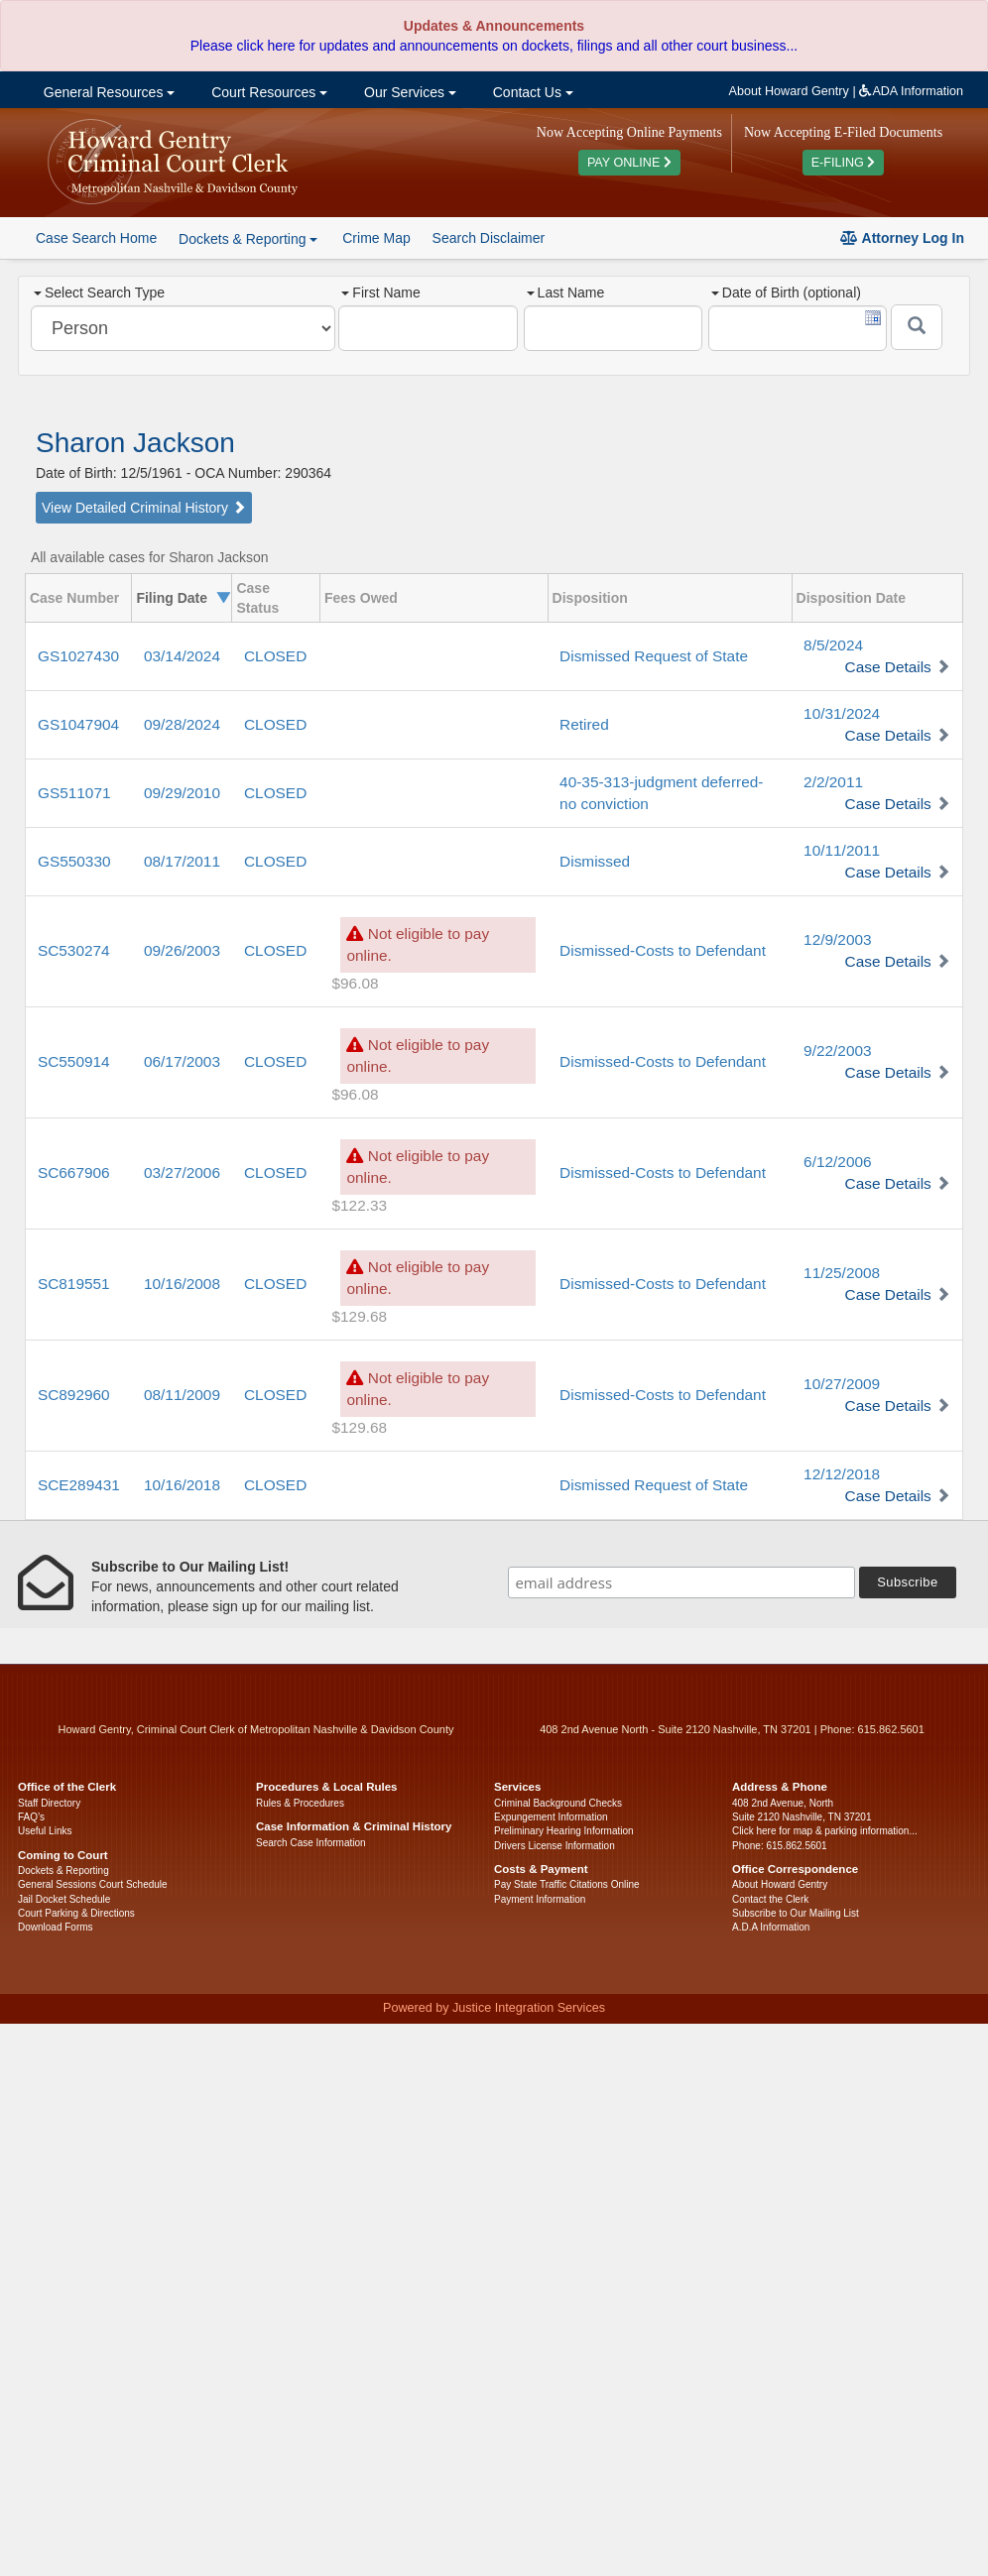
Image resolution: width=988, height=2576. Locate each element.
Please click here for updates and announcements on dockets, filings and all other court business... (494, 46)
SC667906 (74, 1172)
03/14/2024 (182, 655)
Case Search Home (96, 238)
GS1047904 (78, 724)
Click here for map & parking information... (825, 1830)
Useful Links (44, 1830)
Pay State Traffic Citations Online (567, 1884)
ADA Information (911, 91)
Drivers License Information (554, 1845)
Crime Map (376, 238)
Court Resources (267, 92)
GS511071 (74, 792)
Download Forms (55, 1927)
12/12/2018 (841, 1473)
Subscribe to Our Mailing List (795, 1913)
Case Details (888, 666)
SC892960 (74, 1394)
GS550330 (74, 861)
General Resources (107, 92)
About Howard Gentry (789, 91)
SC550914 (74, 1061)
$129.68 (359, 1316)
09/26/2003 (182, 950)
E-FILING (843, 163)
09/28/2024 (182, 724)
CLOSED (275, 655)
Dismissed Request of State (653, 655)
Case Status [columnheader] (257, 598)
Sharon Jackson (135, 442)
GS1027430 (78, 655)
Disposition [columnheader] (590, 598)
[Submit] (916, 327)
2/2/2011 (833, 781)
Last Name (566, 292)
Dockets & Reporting (63, 1870)
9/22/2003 (837, 1050)
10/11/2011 (841, 850)
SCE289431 (79, 1484)
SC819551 (74, 1283)
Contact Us (531, 92)
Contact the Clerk (770, 1899)
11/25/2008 (841, 1272)
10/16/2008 (182, 1283)
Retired (584, 724)
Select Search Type (99, 292)
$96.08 (354, 983)
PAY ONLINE (629, 163)
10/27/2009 (841, 1383)
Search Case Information (311, 1842)
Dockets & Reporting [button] (248, 239)
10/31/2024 (841, 713)
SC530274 (74, 950)
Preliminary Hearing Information (564, 1830)
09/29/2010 (182, 792)
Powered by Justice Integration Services (494, 2008)
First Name (380, 292)
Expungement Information (551, 1817)
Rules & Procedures (300, 1803)
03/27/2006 (182, 1172)
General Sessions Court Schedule (93, 1884)
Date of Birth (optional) (786, 292)
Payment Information (539, 1899)
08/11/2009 (182, 1394)
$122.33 (359, 1205)
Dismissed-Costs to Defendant (662, 950)
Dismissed (594, 861)
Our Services (408, 92)
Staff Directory (49, 1803)
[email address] (681, 1582)
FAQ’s (31, 1817)
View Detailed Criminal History (144, 508)
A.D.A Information (770, 1927)
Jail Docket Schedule (64, 1899)
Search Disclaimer (489, 238)
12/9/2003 (837, 939)
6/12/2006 (837, 1161)
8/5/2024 (833, 645)
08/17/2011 (182, 861)
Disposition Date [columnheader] (851, 598)
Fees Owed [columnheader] (361, 598)
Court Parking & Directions (76, 1913)
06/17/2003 (182, 1061)
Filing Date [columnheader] (171, 598)
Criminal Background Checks (558, 1803)
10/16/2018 (182, 1484)
